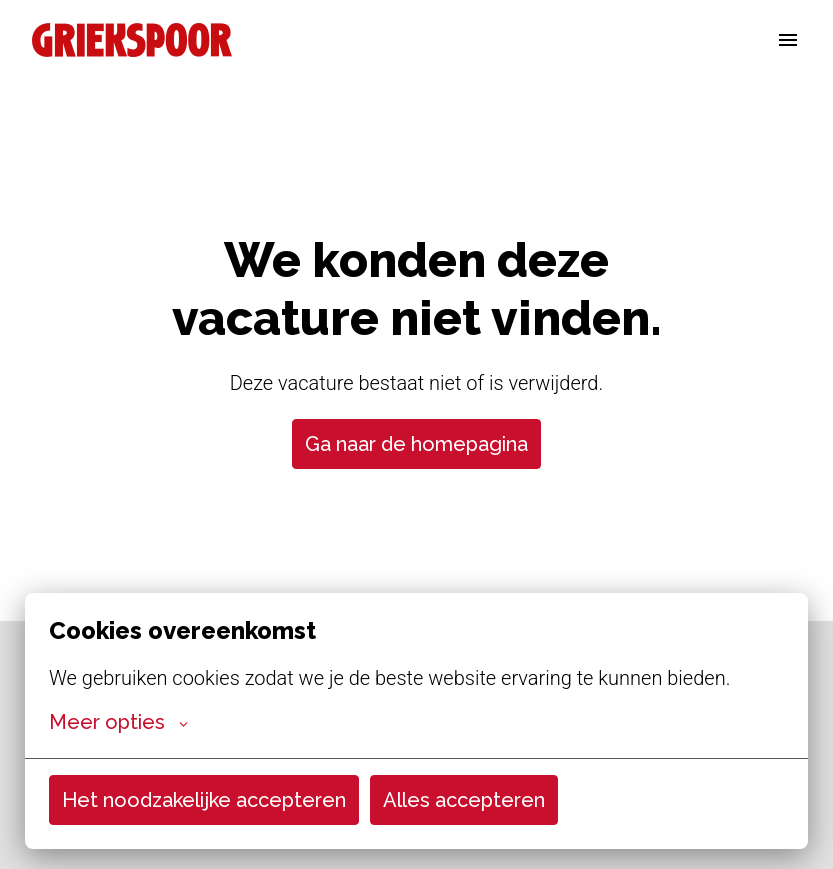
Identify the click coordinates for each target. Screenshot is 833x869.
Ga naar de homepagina (416, 444)
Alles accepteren (464, 800)
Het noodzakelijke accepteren (204, 800)
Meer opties (118, 722)
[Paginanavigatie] (788, 40)
